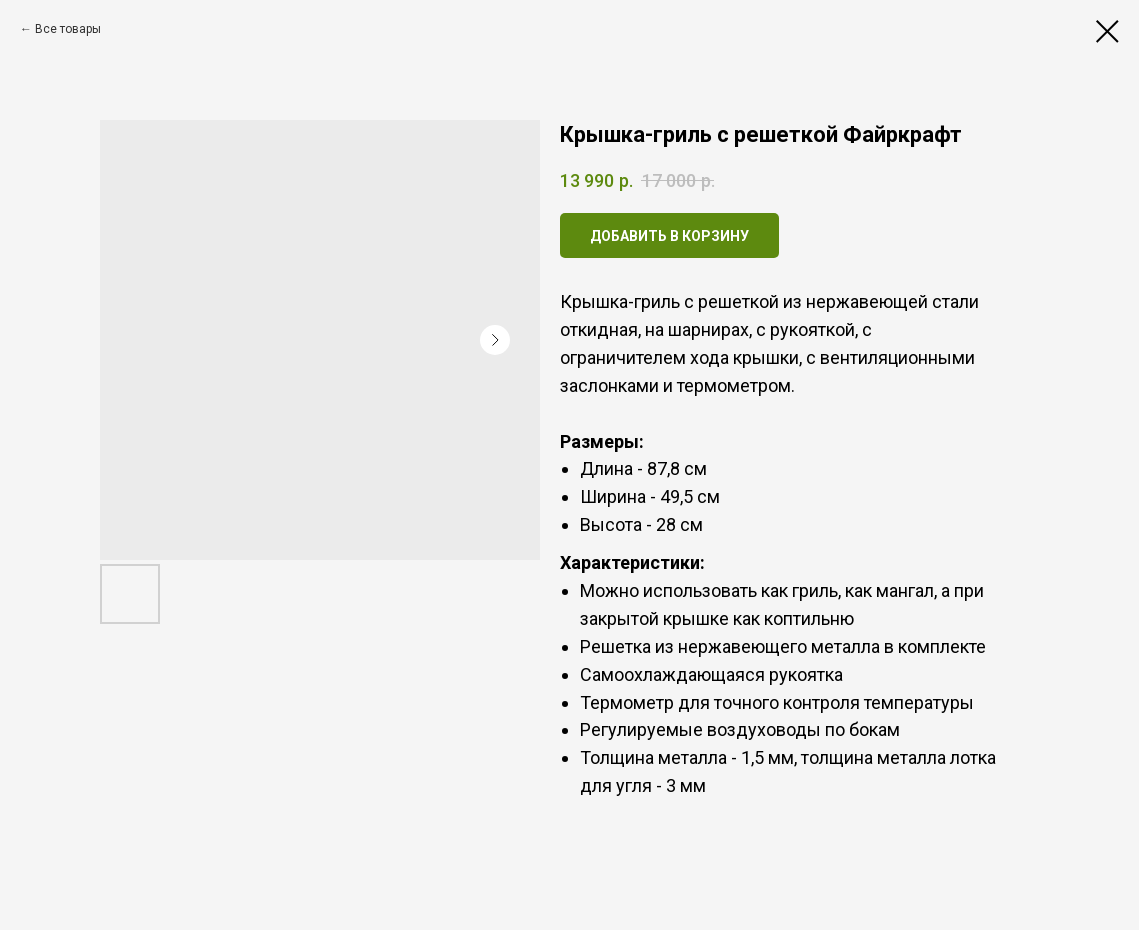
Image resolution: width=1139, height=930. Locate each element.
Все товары (68, 29)
